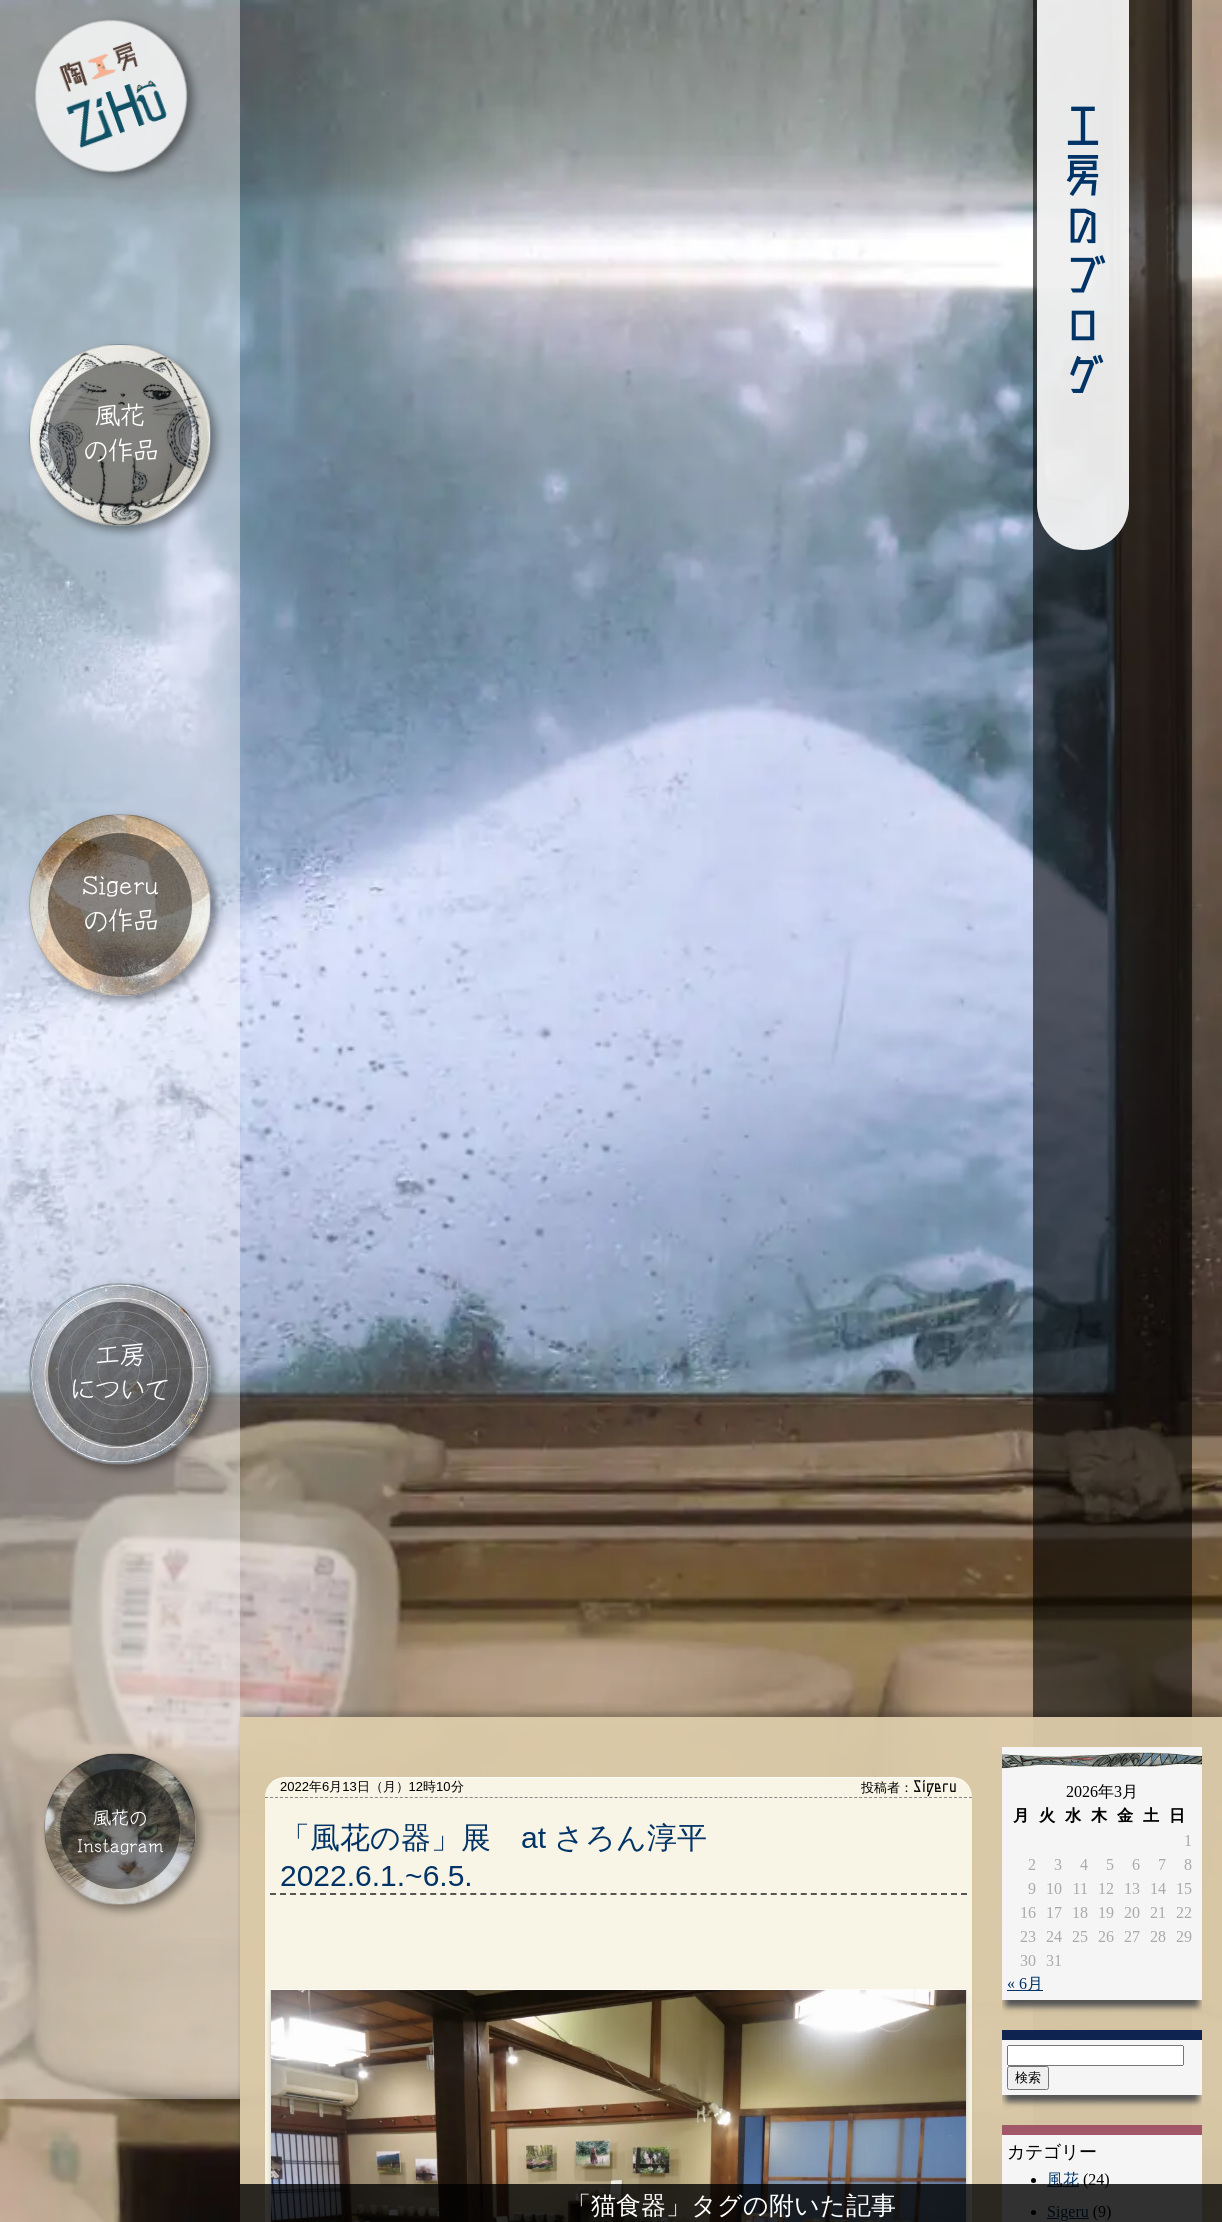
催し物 (1071, 2101)
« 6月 (1025, 1841)
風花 (1063, 2037)
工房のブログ (979, 251)
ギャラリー (1087, 2133)
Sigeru (1068, 2069)
